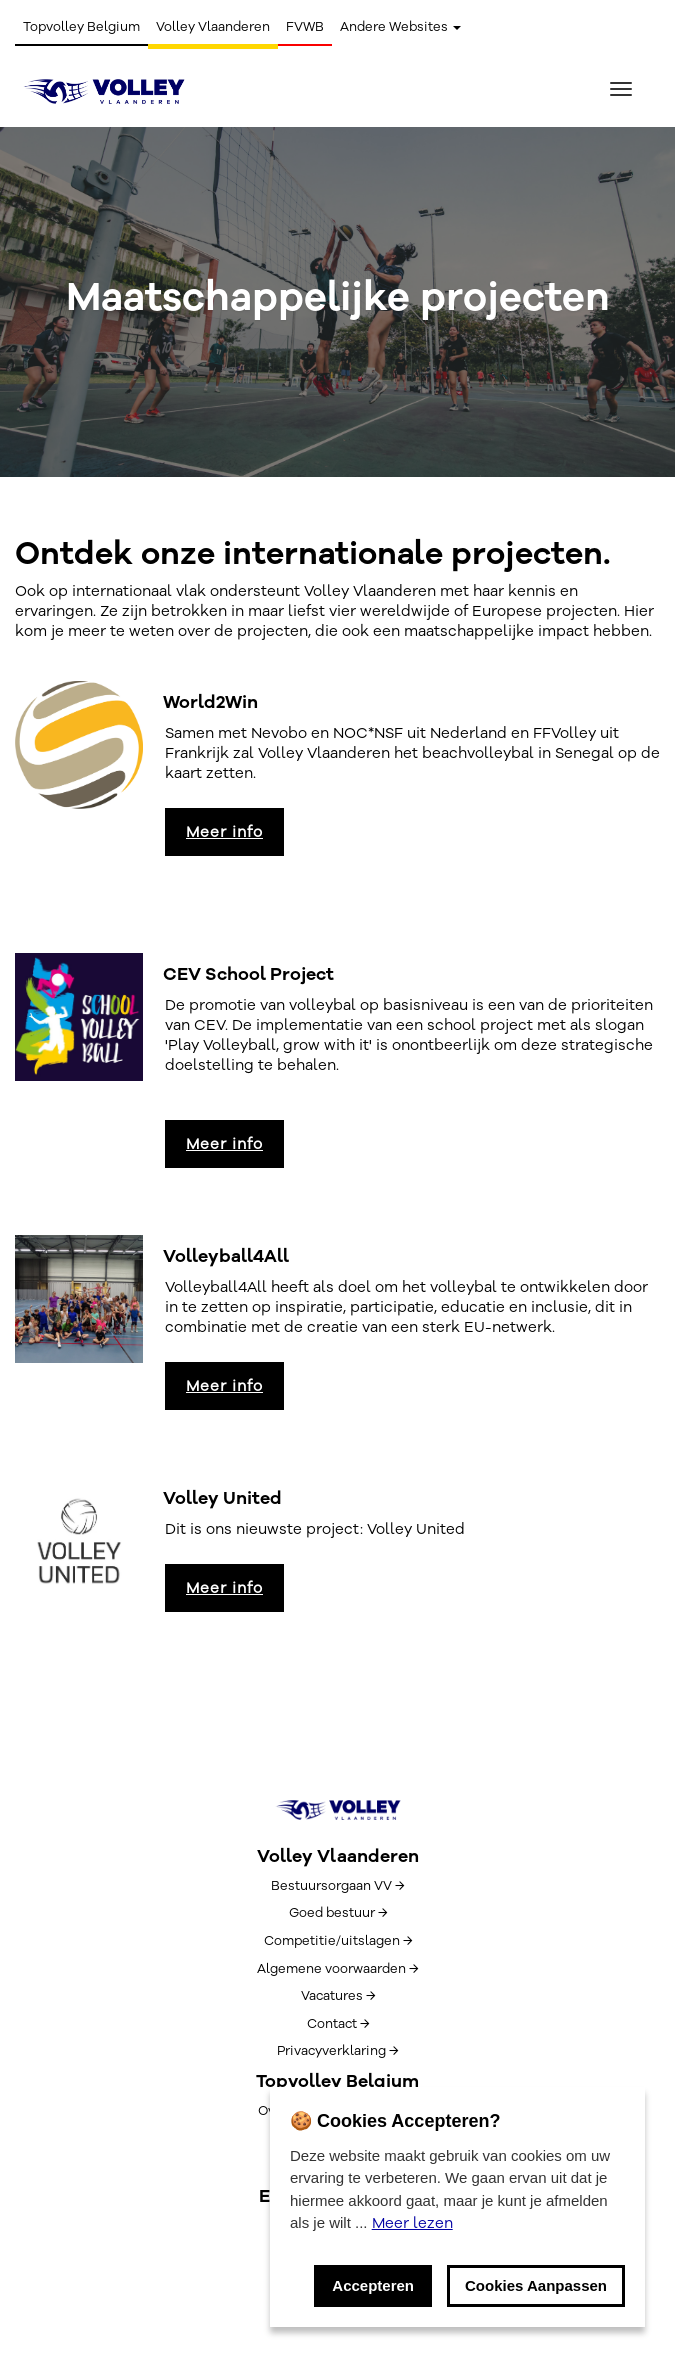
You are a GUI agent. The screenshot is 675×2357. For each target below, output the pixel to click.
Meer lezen (412, 2223)
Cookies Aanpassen (536, 2285)
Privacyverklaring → (337, 2051)
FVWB (305, 27)
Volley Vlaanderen (213, 27)
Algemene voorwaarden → (337, 1969)
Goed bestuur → (338, 1913)
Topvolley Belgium (81, 27)
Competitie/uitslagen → (338, 1941)
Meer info (224, 832)
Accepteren (373, 2285)
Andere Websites (400, 27)
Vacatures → (338, 1996)
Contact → (338, 2024)
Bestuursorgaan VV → (337, 1886)
